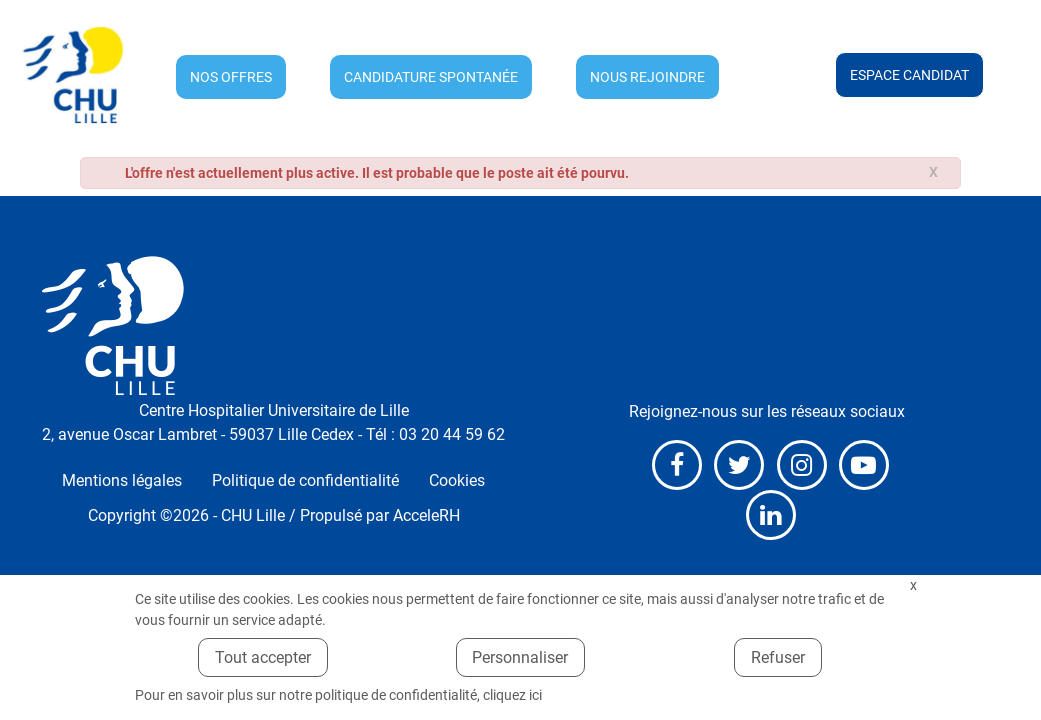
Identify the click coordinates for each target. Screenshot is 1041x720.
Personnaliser (520, 657)
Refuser (778, 657)
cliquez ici (512, 695)
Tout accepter (263, 657)
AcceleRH (426, 515)
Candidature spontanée (431, 77)
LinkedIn (771, 515)
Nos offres (231, 77)
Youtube (864, 465)
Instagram (802, 465)
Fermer (914, 585)
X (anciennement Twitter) (739, 465)
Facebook (677, 465)
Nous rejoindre (647, 77)
